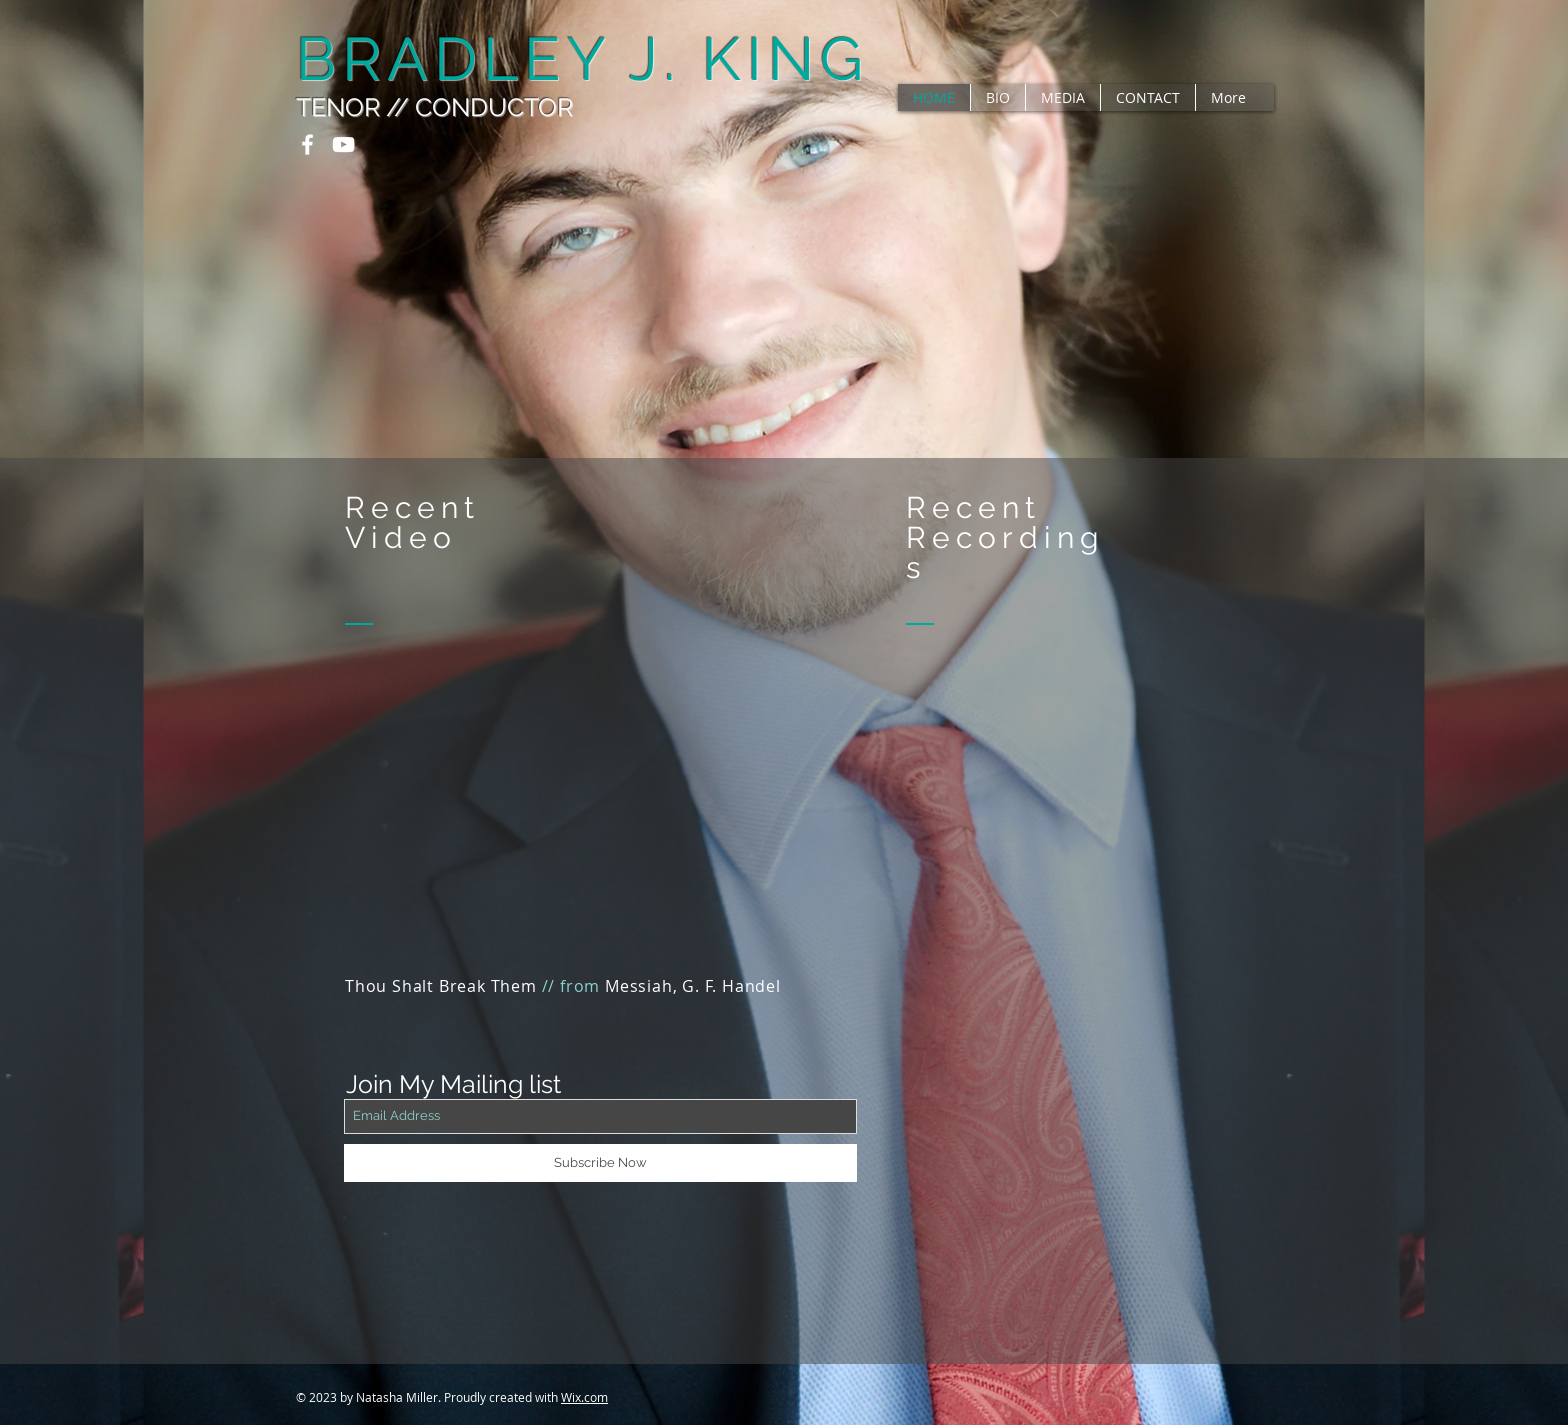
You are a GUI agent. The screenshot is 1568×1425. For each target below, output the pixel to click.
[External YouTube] (600, 833)
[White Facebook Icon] (307, 144)
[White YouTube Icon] (343, 144)
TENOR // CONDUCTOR (434, 107)
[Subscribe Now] (600, 1163)
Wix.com (584, 1397)
